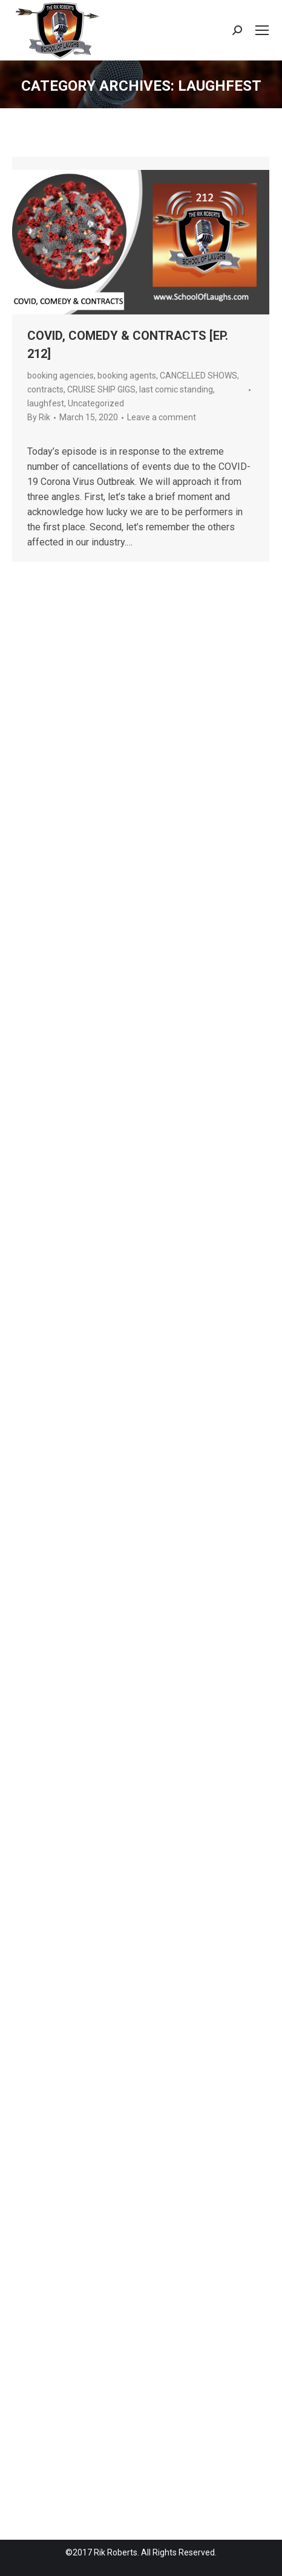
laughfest (45, 403)
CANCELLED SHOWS (198, 375)
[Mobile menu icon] (262, 30)
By (38, 417)
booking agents (126, 375)
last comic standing (176, 389)
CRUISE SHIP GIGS (101, 389)
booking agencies (60, 375)
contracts (45, 389)
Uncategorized (96, 403)
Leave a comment (161, 417)
